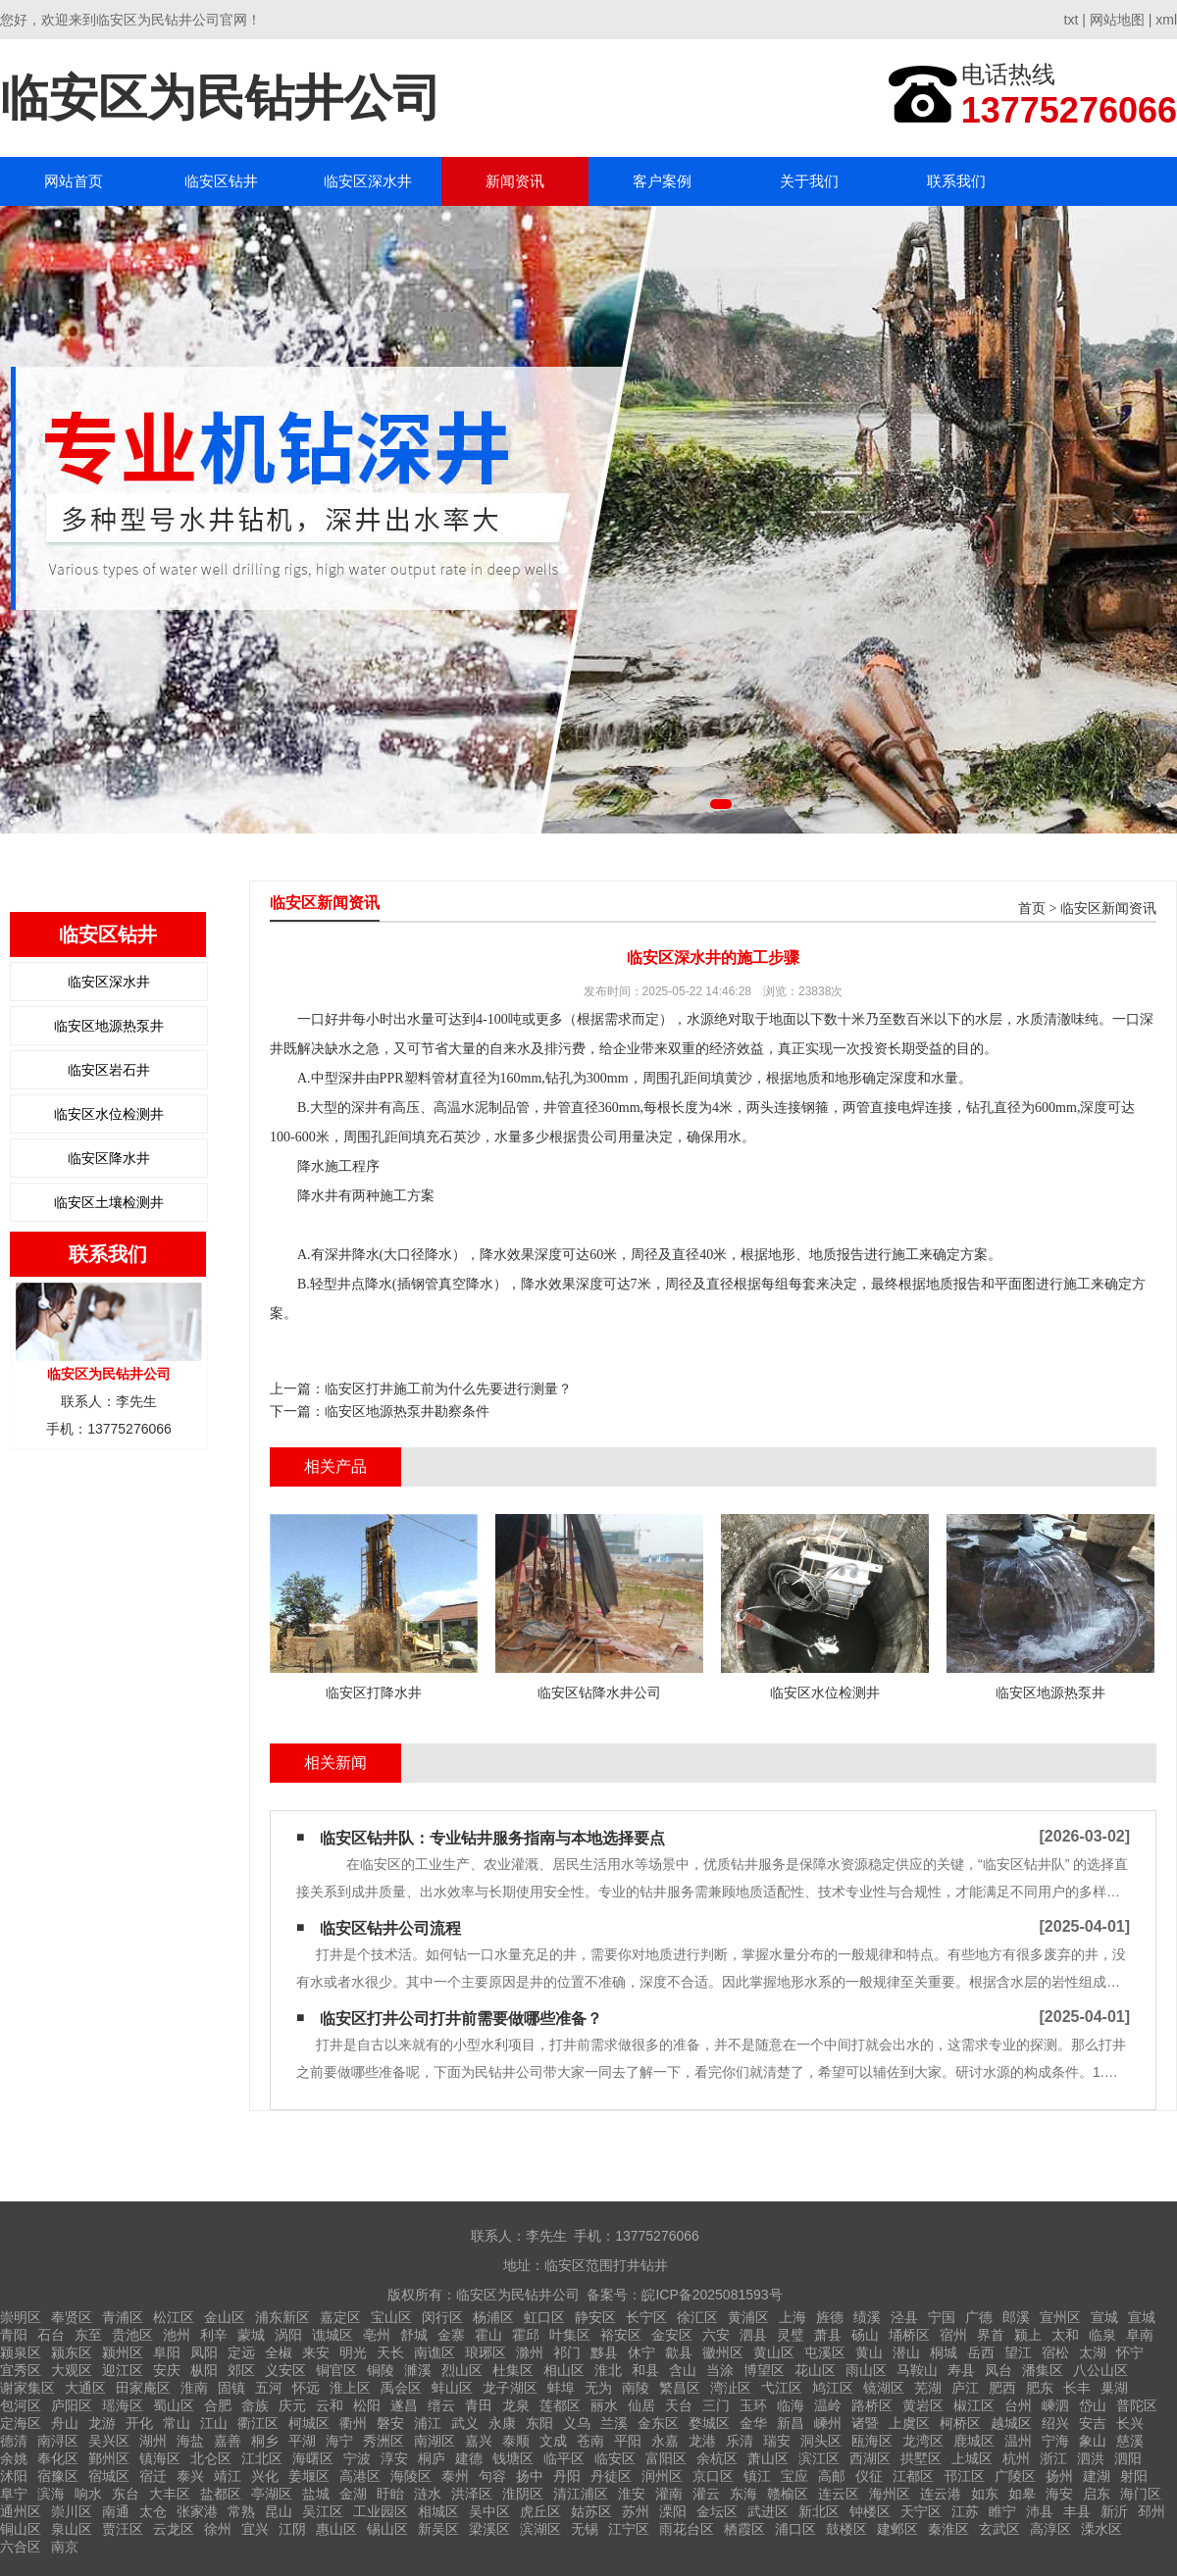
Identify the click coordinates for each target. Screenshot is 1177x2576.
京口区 (713, 2476)
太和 (1065, 2335)
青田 (478, 2405)
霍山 (488, 2335)
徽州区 (722, 2352)
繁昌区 (679, 2388)
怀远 (306, 2388)
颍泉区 (20, 2352)
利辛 (214, 2335)
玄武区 (999, 2529)
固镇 (231, 2388)
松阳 (367, 2405)
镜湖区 (883, 2388)
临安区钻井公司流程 (390, 1928)
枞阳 (204, 2370)
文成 (553, 2441)
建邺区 (897, 2529)
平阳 (627, 2441)
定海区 (20, 2423)
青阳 (13, 2335)
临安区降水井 (109, 1158)
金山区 (224, 2317)
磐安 (390, 2423)
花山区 (815, 2370)
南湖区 (434, 2441)
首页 (1032, 908)
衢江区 (258, 2423)
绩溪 (867, 2317)
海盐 (190, 2441)
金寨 (451, 2335)
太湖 (1092, 2352)
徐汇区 (697, 2317)
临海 (790, 2405)
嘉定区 (340, 2317)
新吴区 (438, 2529)
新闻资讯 (515, 181)
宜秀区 (20, 2370)
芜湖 (928, 2388)
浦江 (427, 2423)
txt (1071, 19)
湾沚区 (730, 2388)
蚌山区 (452, 2388)
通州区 (20, 2511)
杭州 (1016, 2458)
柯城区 (309, 2423)
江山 (214, 2423)
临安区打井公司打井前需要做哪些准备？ (461, 2018)
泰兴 (190, 2476)
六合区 (20, 2546)
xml (1166, 19)
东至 (88, 2335)
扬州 (1059, 2476)
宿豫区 (57, 2476)
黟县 (604, 2352)
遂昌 (404, 2405)
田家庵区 (143, 2388)
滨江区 (819, 2458)
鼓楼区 (846, 2529)
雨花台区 (686, 2529)
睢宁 (1002, 2511)
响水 (88, 2493)
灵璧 (790, 2335)
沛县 (1039, 2511)
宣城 (1104, 2317)
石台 (51, 2335)
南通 (115, 2511)
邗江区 (964, 2476)
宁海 (1055, 2441)
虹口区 (544, 2317)
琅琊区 (485, 2352)
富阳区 (666, 2458)
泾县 (904, 2317)
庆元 (292, 2405)
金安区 (671, 2335)
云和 (329, 2405)
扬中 (529, 2476)
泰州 (455, 2476)
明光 (353, 2352)
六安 (716, 2335)
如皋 (1022, 2493)
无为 (598, 2388)
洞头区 (821, 2441)
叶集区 (569, 2335)
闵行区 (442, 2317)
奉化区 (57, 2458)
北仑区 (210, 2458)
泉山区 (71, 2529)
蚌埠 (561, 2388)
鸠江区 (832, 2388)
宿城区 (108, 2476)
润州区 (662, 2476)
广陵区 (1015, 2476)
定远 (241, 2352)
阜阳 (166, 2352)
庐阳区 (71, 2405)
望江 (1018, 2352)
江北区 (261, 2458)
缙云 (441, 2405)
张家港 (197, 2511)
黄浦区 (748, 2317)
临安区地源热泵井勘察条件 (407, 1411)
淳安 (394, 2458)
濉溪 (418, 2370)
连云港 (940, 2493)
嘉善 (227, 2441)
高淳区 (1050, 2529)
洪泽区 (471, 2493)
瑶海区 (122, 2405)
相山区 (564, 2370)
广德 (979, 2317)
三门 (716, 2405)
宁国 (941, 2317)
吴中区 (489, 2511)
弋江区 (781, 2388)
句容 (492, 2476)
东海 (743, 2493)
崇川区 (71, 2511)
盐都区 (220, 2493)
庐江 (965, 2388)
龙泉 (516, 2405)
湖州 (153, 2441)
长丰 (1077, 2388)
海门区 (1140, 2493)
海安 (1059, 2493)
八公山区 (1100, 2370)
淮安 (631, 2493)
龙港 (702, 2441)
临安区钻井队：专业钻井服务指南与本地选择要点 (492, 1838)
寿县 (961, 2370)
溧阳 (673, 2511)
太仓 (153, 2511)
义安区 (285, 2370)
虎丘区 (540, 2511)
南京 (64, 2546)
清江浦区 (580, 2493)
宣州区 (1060, 2317)
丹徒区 (611, 2476)
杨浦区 (493, 2317)
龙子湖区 (510, 2388)
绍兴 (1055, 2423)
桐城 (943, 2352)
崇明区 (20, 2317)
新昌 (790, 2423)
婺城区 (709, 2423)
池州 (176, 2335)
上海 (792, 2317)
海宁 (339, 2441)
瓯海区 (872, 2441)
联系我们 (956, 181)
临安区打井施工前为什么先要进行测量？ (448, 1388)
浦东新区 (282, 2317)
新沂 (1114, 2511)
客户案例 (662, 181)
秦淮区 (948, 2529)
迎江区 (122, 2370)
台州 (1018, 2405)
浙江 (1053, 2458)
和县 (645, 2370)
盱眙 (390, 2493)
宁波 (357, 2458)
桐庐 (431, 2458)
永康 (502, 2423)
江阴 (292, 2529)
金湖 (353, 2493)
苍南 (590, 2441)
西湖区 (870, 2458)
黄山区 (773, 2352)
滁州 (529, 2352)
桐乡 (265, 2441)
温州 (1018, 2441)
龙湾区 (923, 2441)
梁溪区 (489, 2529)
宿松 (1055, 2352)
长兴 (1130, 2423)
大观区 (71, 2370)
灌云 (706, 2493)
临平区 (564, 2458)
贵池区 (132, 2335)
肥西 (1002, 2388)
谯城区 (332, 2335)
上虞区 (909, 2423)
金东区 (658, 2423)
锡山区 (387, 2529)
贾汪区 (122, 2529)
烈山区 (462, 2370)
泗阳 (1128, 2458)
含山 (682, 2370)
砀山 (865, 2335)
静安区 (595, 2317)
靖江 (227, 2476)
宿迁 (153, 2476)
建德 (469, 2458)
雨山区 (866, 2370)
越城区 (1011, 2423)
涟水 (427, 2493)
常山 (176, 2423)
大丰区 (169, 2493)
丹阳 (567, 2476)
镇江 (757, 2476)
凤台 (998, 2370)
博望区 (764, 2370)
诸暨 (865, 2423)
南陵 (635, 2388)
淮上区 (350, 2388)
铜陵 (380, 2370)
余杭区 (717, 2458)
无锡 (584, 2529)
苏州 (635, 2511)
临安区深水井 (368, 181)
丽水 (604, 2405)
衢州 (353, 2423)
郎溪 (1016, 2317)
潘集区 (1042, 2370)
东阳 (539, 2423)
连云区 (838, 2493)
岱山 (1092, 2405)
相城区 (438, 2511)
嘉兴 (478, 2441)
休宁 (641, 2352)
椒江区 (974, 2405)
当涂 (720, 2370)
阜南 (1139, 2335)
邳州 (1151, 2511)
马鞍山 (917, 2370)
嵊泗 (1055, 2405)
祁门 (567, 2352)
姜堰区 (309, 2476)
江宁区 (628, 2529)
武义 (465, 2423)
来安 (316, 2352)
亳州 (376, 2335)
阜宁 (13, 2493)
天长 (390, 2352)
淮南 (194, 2388)
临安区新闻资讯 (1108, 908)
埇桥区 (909, 2335)
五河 (268, 2388)
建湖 (1096, 2476)
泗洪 (1090, 2458)
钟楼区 (870, 2511)
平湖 (302, 2441)
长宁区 (646, 2317)
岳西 (981, 2352)
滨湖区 (540, 2529)
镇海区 (159, 2458)
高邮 (831, 2476)
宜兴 (255, 2529)
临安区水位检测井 (109, 1114)
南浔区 (57, 2441)
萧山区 (768, 2458)
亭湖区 (271, 2493)
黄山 (869, 2352)
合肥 (217, 2405)
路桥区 (872, 2405)
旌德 (830, 2317)
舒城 (414, 2335)
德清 (13, 2441)
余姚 (13, 2458)
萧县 (828, 2335)
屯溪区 (824, 2352)
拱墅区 (921, 2458)
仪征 (869, 2476)
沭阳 (13, 2476)
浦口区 (795, 2529)
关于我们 (809, 181)
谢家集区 (27, 2388)
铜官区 (336, 2370)
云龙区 (173, 2529)
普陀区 (1136, 2405)
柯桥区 (960, 2423)
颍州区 (122, 2352)
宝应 (794, 2476)
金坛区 (717, 2511)
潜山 (906, 2352)
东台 (125, 2493)
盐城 (316, 2493)
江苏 (965, 2511)
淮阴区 (522, 2493)
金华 (753, 2423)
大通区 (85, 2388)
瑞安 (777, 2441)
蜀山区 (173, 2405)
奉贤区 (71, 2317)
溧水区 (1101, 2529)
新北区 (819, 2511)
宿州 (953, 2335)
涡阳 (288, 2335)
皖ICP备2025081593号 (711, 2294)
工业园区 (380, 2511)
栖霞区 (744, 2529)
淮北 (608, 2370)
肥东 (1039, 2388)
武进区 (768, 2511)
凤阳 (204, 2352)
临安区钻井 (221, 181)
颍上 (1028, 2335)
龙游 (102, 2423)
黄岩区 (923, 2405)
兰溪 (614, 2423)
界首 (990, 2335)
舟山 (64, 2423)
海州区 (889, 2493)
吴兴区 (108, 2441)
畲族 (255, 2405)
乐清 (739, 2441)
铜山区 (20, 2529)
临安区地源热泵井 (109, 1026)
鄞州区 (108, 2458)
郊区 (241, 2370)
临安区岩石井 (109, 1070)
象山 (1092, 2441)
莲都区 (560, 2405)
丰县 (1077, 2511)
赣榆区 (787, 2493)
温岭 (828, 2405)
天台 (678, 2405)
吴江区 (322, 2511)
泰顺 (516, 2441)
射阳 (1134, 2476)
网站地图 (1117, 19)
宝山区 (391, 2317)
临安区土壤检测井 (109, 1202)
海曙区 (312, 2458)
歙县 (678, 2352)
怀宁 (1130, 2352)
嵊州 (828, 2423)
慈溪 (1130, 2441)
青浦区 (122, 2317)
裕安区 (620, 2335)
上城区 (972, 2458)
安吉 (1092, 2423)
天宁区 (921, 2511)
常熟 (241, 2511)
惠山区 (336, 2529)
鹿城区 (974, 2441)
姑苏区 (591, 2511)
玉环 (753, 2405)
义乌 (576, 2423)
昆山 (278, 2511)
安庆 (166, 2370)
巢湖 (1114, 2388)
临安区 (615, 2458)
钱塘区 (513, 2458)
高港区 (360, 2476)
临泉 (1102, 2335)
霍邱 (525, 2335)
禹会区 (401, 2388)
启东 (1096, 2493)
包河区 (20, 2405)
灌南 (669, 2493)
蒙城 (251, 2335)
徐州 (217, 2529)
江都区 (913, 2476)
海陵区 (411, 2476)
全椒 (278, 2352)
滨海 (51, 2493)
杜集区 (513, 2370)
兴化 (265, 2476)
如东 (984, 2493)
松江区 (173, 2317)
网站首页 (73, 181)
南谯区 (434, 2352)
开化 (139, 2423)
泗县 (753, 2335)
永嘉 (665, 2441)
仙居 (641, 2405)
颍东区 (71, 2352)
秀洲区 (383, 2441)
